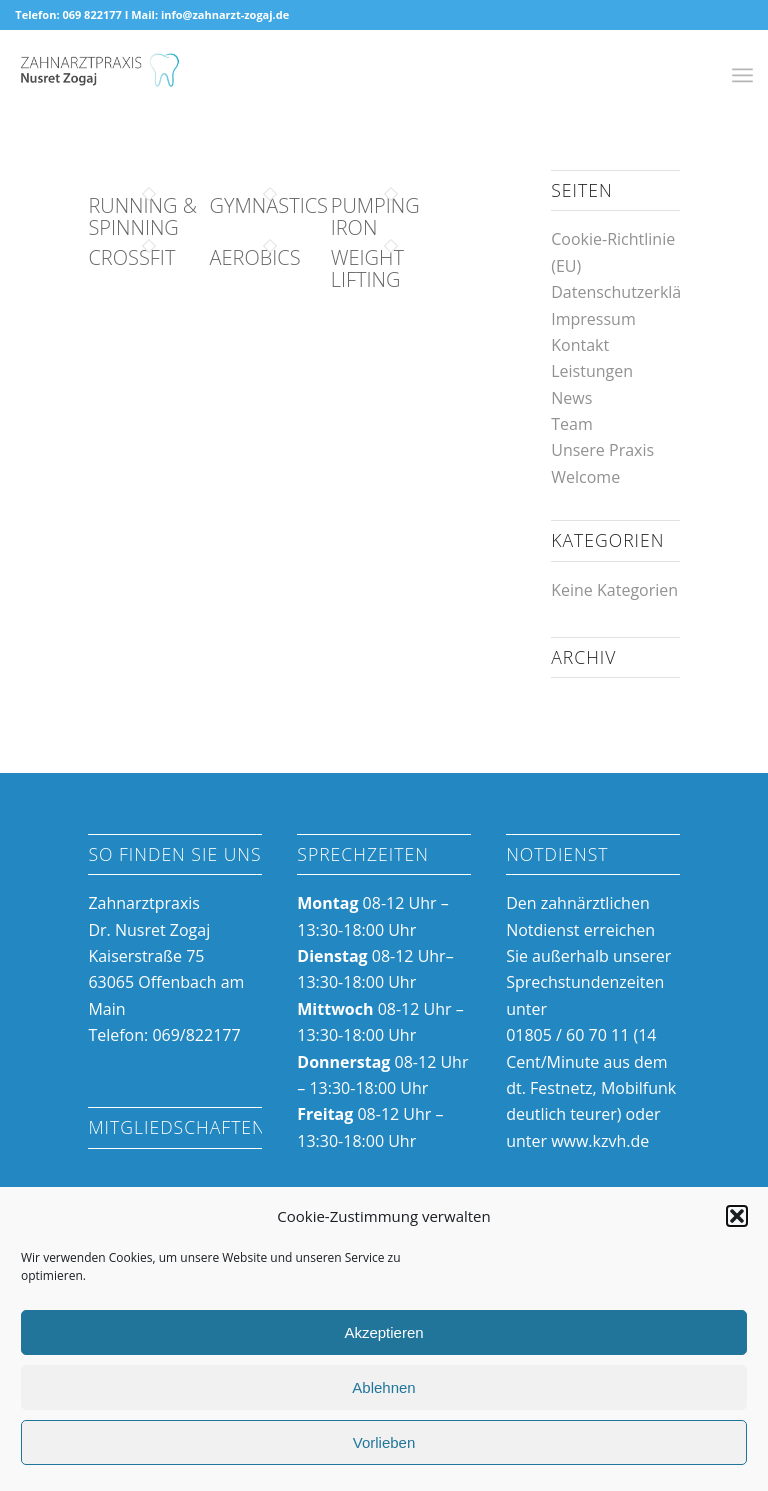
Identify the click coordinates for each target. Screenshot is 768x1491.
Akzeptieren (383, 1332)
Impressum (593, 319)
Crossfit (131, 257)
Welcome (585, 477)
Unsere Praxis (602, 450)
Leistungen (592, 371)
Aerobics (255, 257)
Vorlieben (384, 1442)
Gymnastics (269, 205)
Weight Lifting (367, 268)
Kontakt (580, 345)
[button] (737, 1216)
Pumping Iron (375, 216)
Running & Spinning (142, 216)
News (571, 398)
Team (572, 424)
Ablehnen (383, 1387)
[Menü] (742, 75)
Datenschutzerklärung (633, 292)
